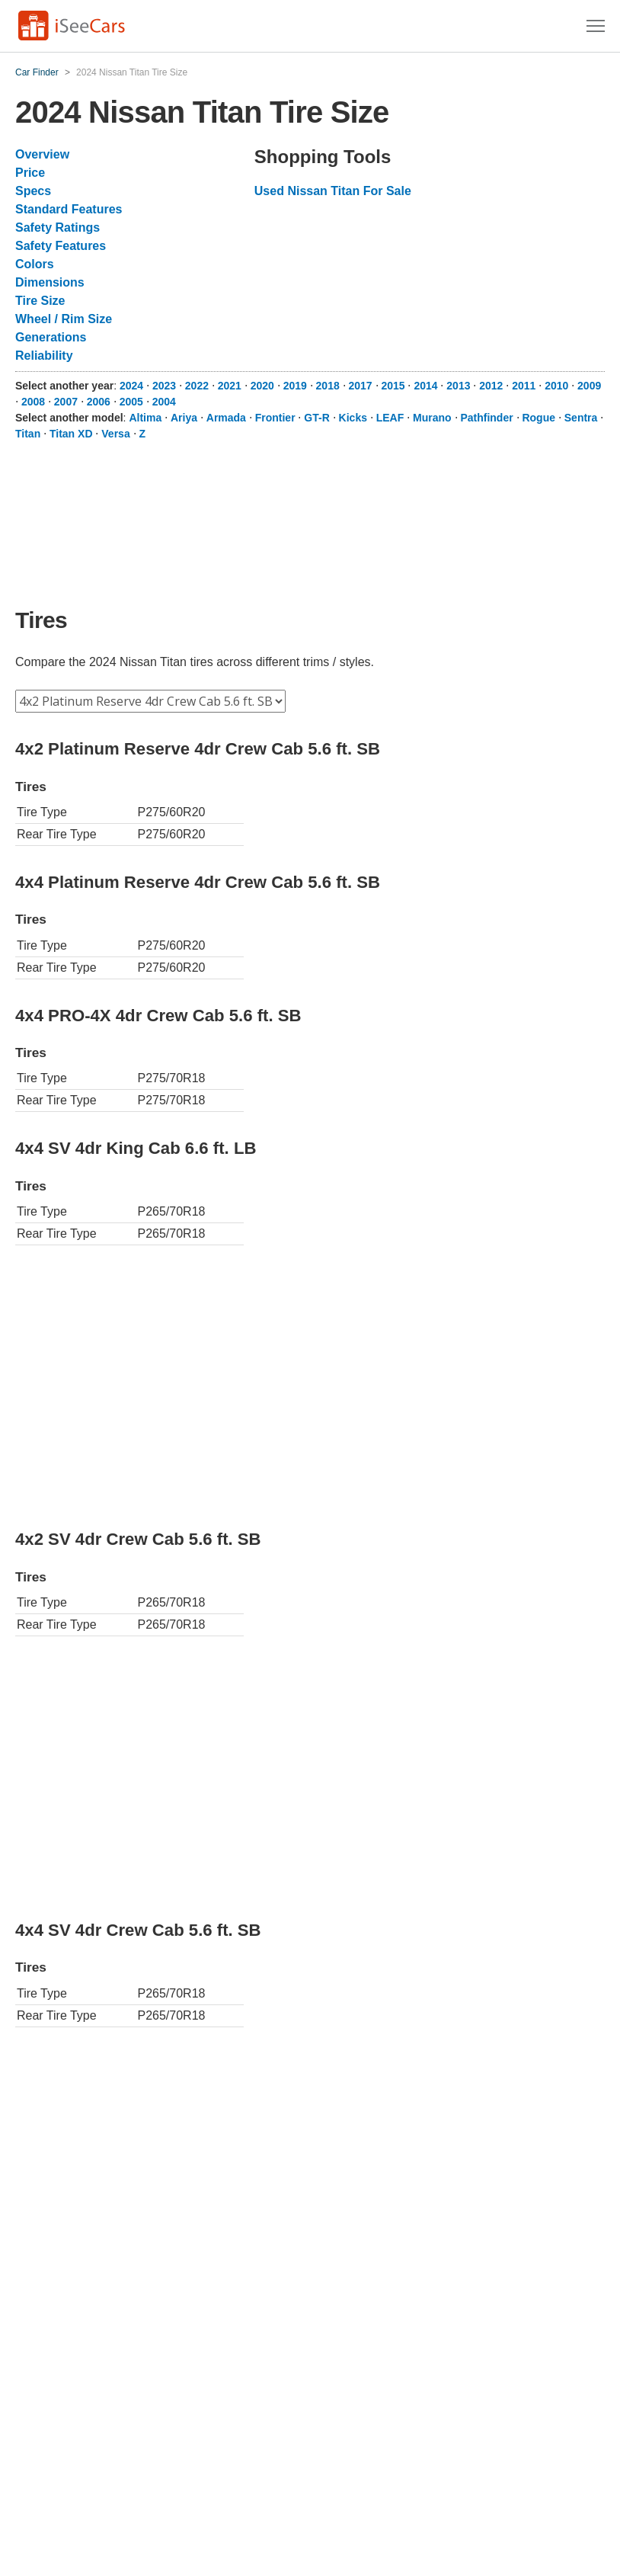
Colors (34, 264)
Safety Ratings (57, 227)
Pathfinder (486, 418)
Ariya (184, 418)
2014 (425, 386)
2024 (131, 386)
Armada (226, 418)
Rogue (538, 418)
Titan (27, 434)
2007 (66, 402)
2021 (229, 386)
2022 (197, 386)
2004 (164, 402)
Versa (115, 434)
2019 (295, 386)
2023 (164, 386)
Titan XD (71, 434)
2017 (360, 386)
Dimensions (50, 282)
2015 (392, 386)
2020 (262, 386)
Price (30, 172)
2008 (33, 402)
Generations (50, 337)
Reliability (44, 355)
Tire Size (40, 300)
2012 (491, 386)
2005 (131, 402)
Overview (42, 154)
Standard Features (68, 209)
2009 (589, 386)
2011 (523, 386)
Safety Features (60, 245)
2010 (556, 386)
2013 (458, 386)
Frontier (275, 418)
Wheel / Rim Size (63, 318)
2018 (328, 386)
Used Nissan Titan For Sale (332, 190)
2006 (98, 402)
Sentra (581, 418)
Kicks (353, 418)
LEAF (390, 418)
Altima (145, 418)
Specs (33, 190)
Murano (432, 418)
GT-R (316, 418)
